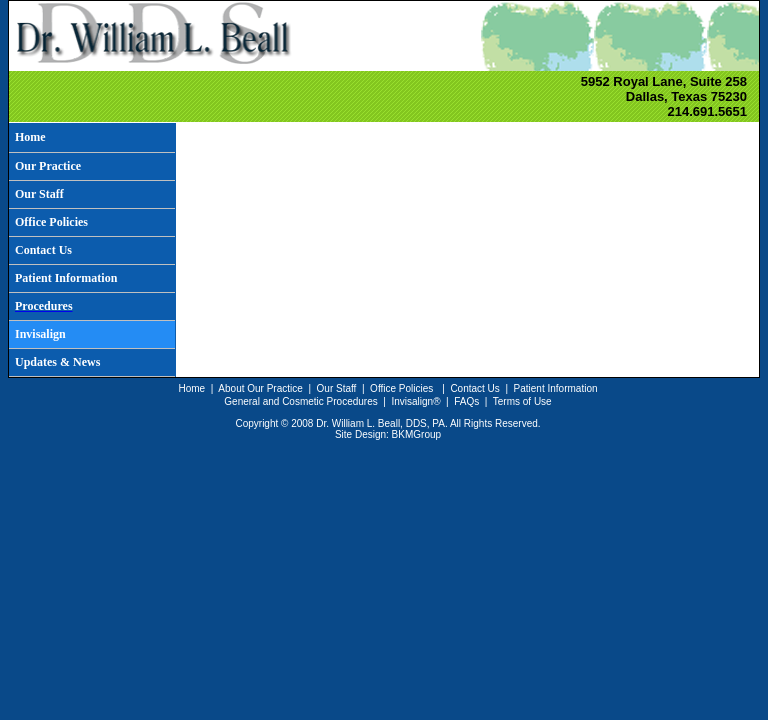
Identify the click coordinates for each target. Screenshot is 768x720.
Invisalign (412, 401)
